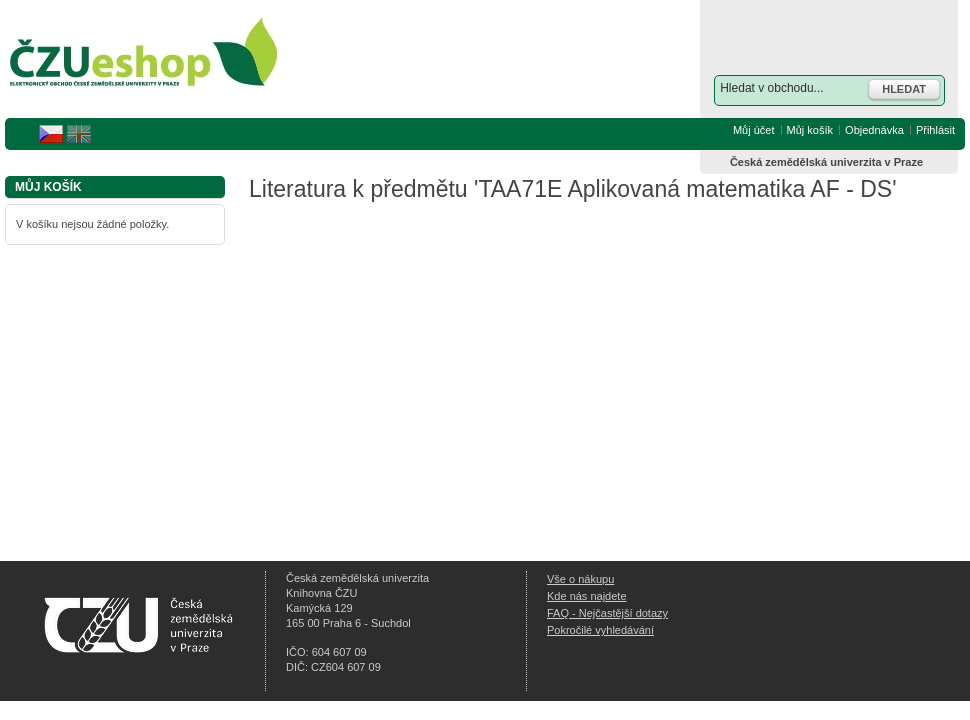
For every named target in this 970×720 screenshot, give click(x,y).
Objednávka (874, 130)
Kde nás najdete (587, 596)
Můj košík (810, 130)
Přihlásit (935, 130)
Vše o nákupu (580, 579)
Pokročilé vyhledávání (600, 630)
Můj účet (754, 130)
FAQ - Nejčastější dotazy (607, 613)
